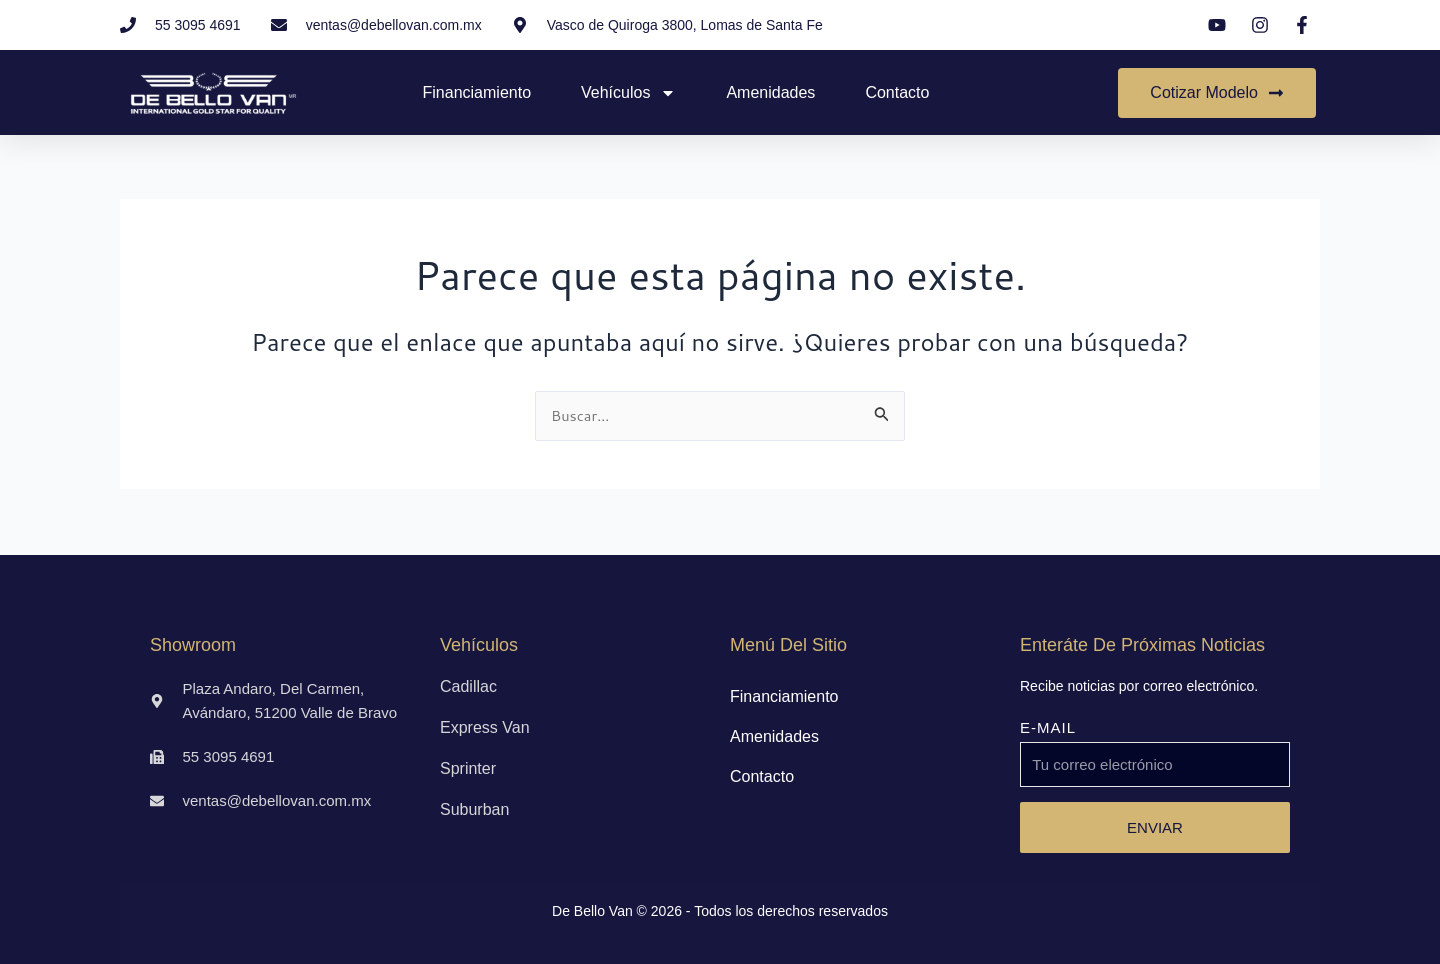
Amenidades (770, 92)
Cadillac (468, 686)
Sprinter (468, 768)
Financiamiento (477, 92)
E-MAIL (1048, 727)
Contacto (897, 92)
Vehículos (628, 93)
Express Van (485, 727)
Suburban (474, 809)
